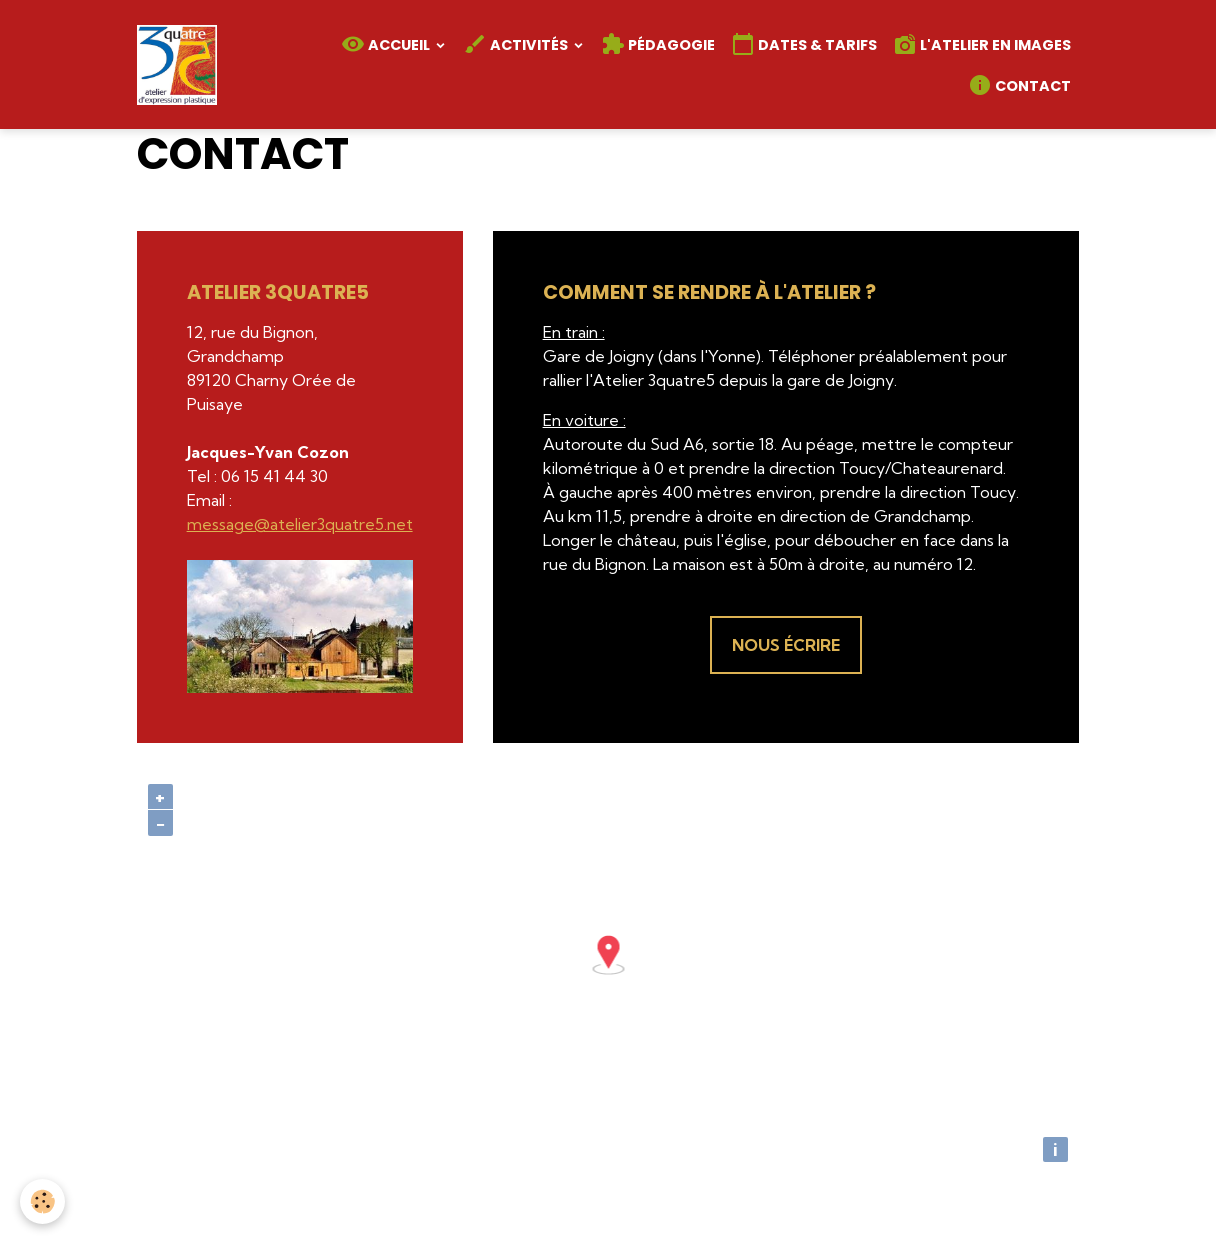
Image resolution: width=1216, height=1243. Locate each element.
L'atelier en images (982, 44)
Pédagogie (658, 44)
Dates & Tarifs (804, 44)
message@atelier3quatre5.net (300, 524)
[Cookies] (42, 1201)
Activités (517, 44)
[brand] (180, 65)
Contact (1019, 85)
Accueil (387, 44)
